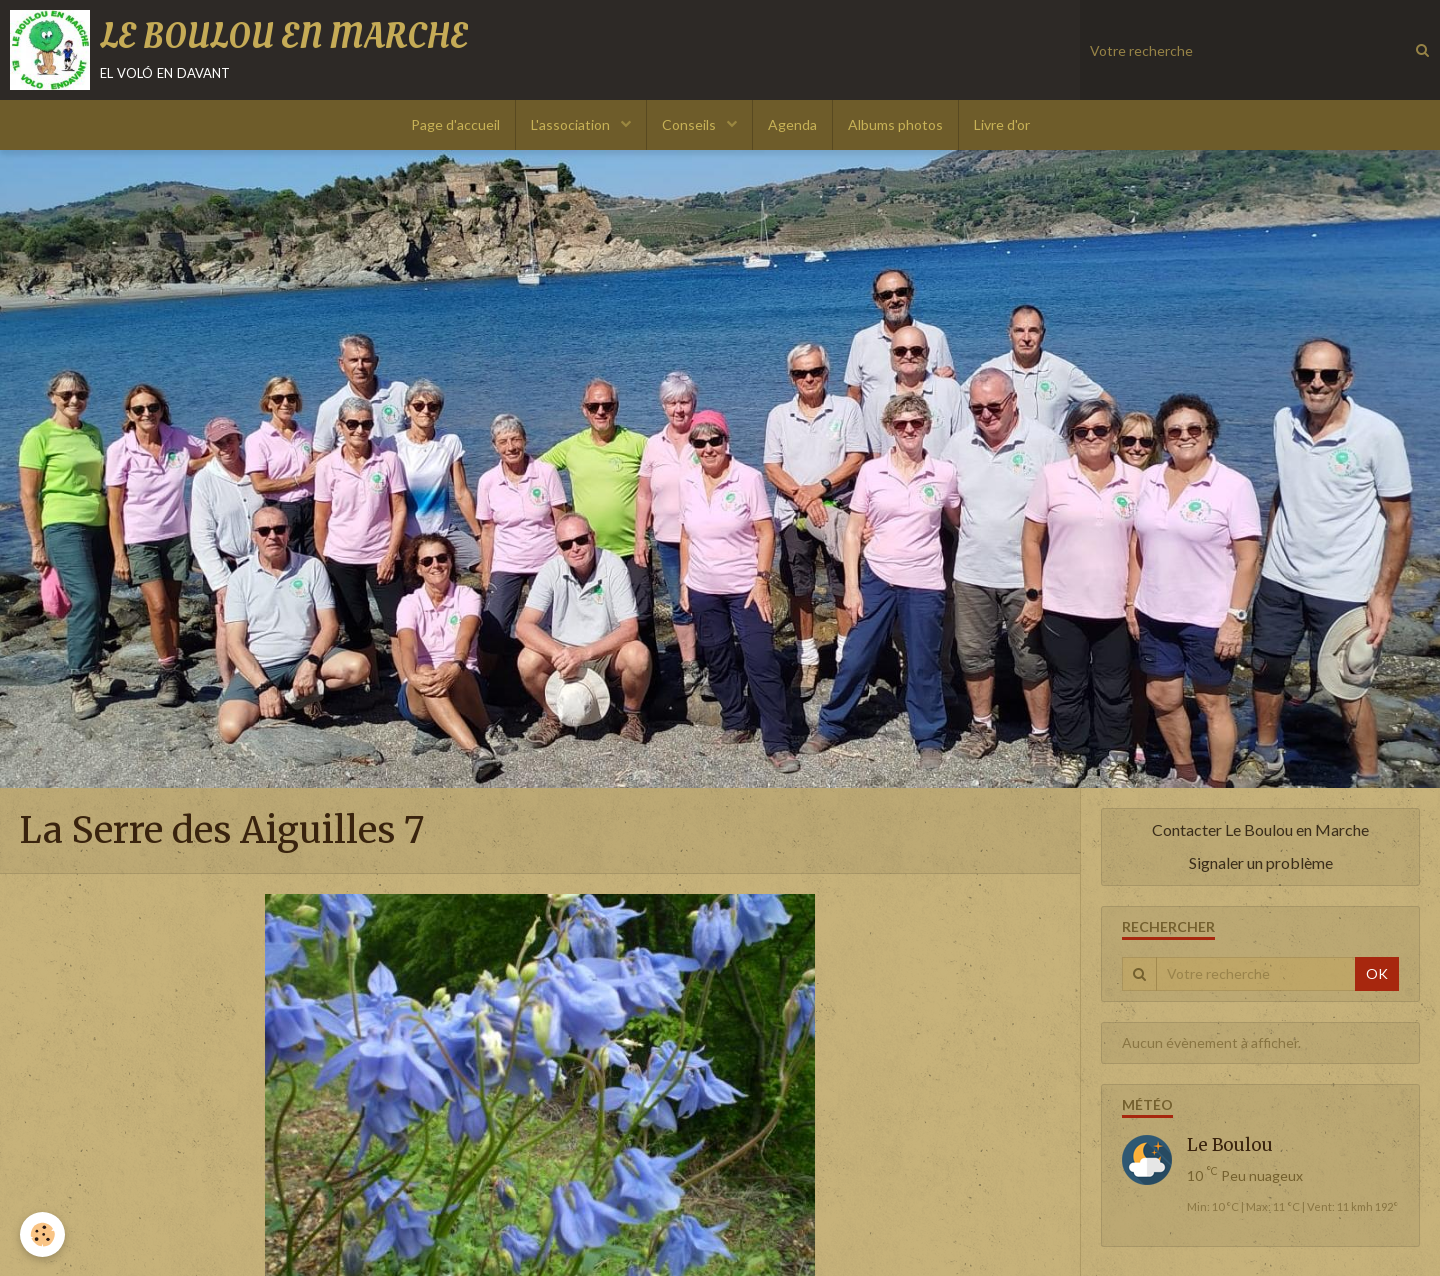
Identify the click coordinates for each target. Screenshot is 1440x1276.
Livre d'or (1002, 124)
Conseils (690, 124)
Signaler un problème (1261, 862)
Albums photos (895, 124)
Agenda (792, 124)
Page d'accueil (455, 124)
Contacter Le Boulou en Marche (1260, 829)
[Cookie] (42, 1234)
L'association (572, 124)
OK (1377, 973)
